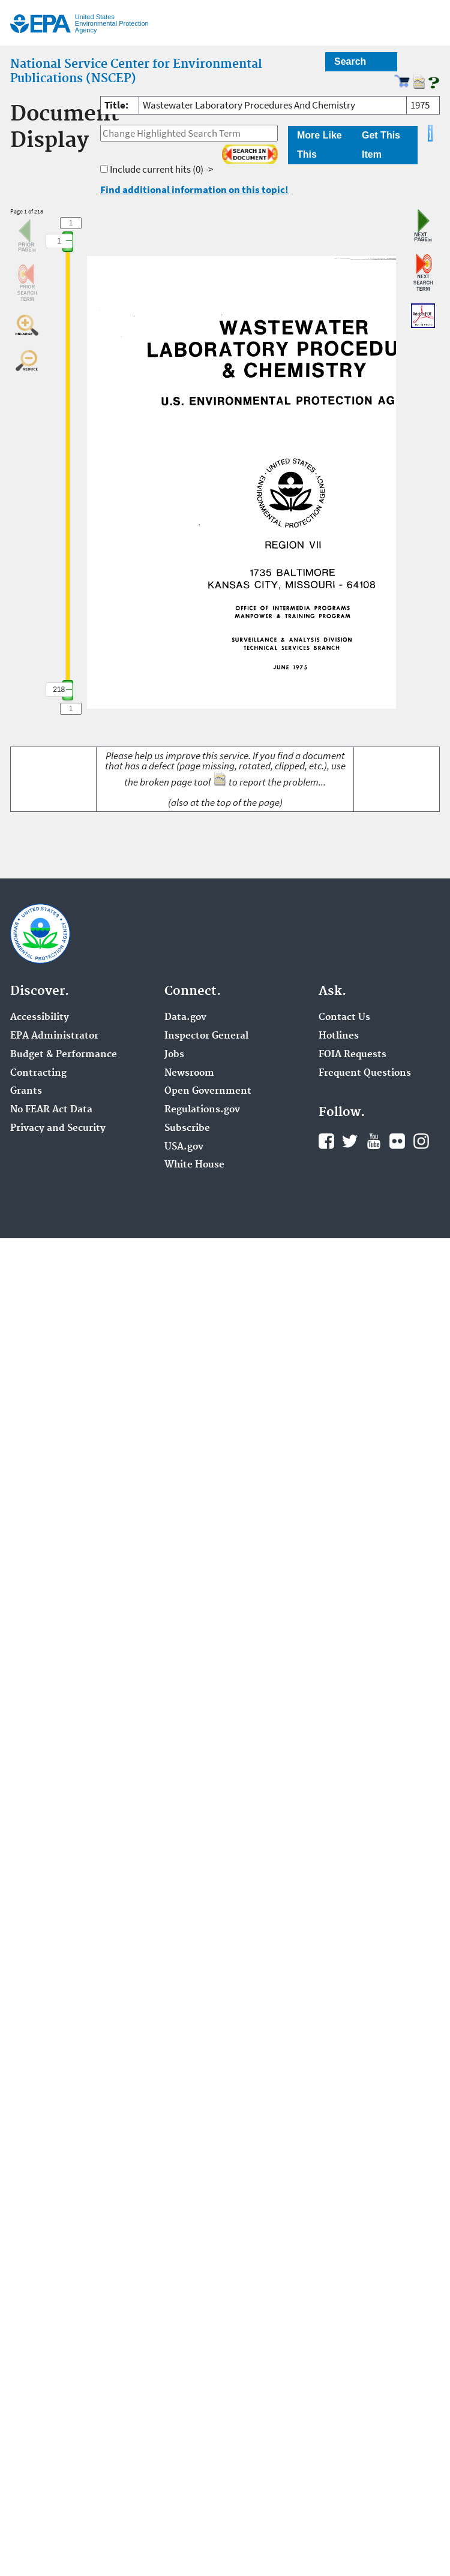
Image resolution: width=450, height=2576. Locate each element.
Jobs (174, 1054)
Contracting (38, 1073)
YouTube (374, 1141)
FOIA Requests (352, 1054)
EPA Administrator (54, 1036)
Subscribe (187, 1128)
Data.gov (185, 1017)
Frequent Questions (365, 1073)
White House (194, 1165)
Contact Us (344, 1017)
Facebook (326, 1141)
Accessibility (39, 1017)
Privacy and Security (58, 1128)
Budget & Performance (63, 1054)
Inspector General (206, 1036)
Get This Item (381, 145)
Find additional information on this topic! (194, 189)
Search (350, 61)
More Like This (319, 145)
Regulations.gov (202, 1110)
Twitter (350, 1141)
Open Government (207, 1091)
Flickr (397, 1141)
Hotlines (339, 1036)
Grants (26, 1091)
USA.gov (183, 1147)
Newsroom (189, 1073)
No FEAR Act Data (51, 1110)
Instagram (421, 1141)
